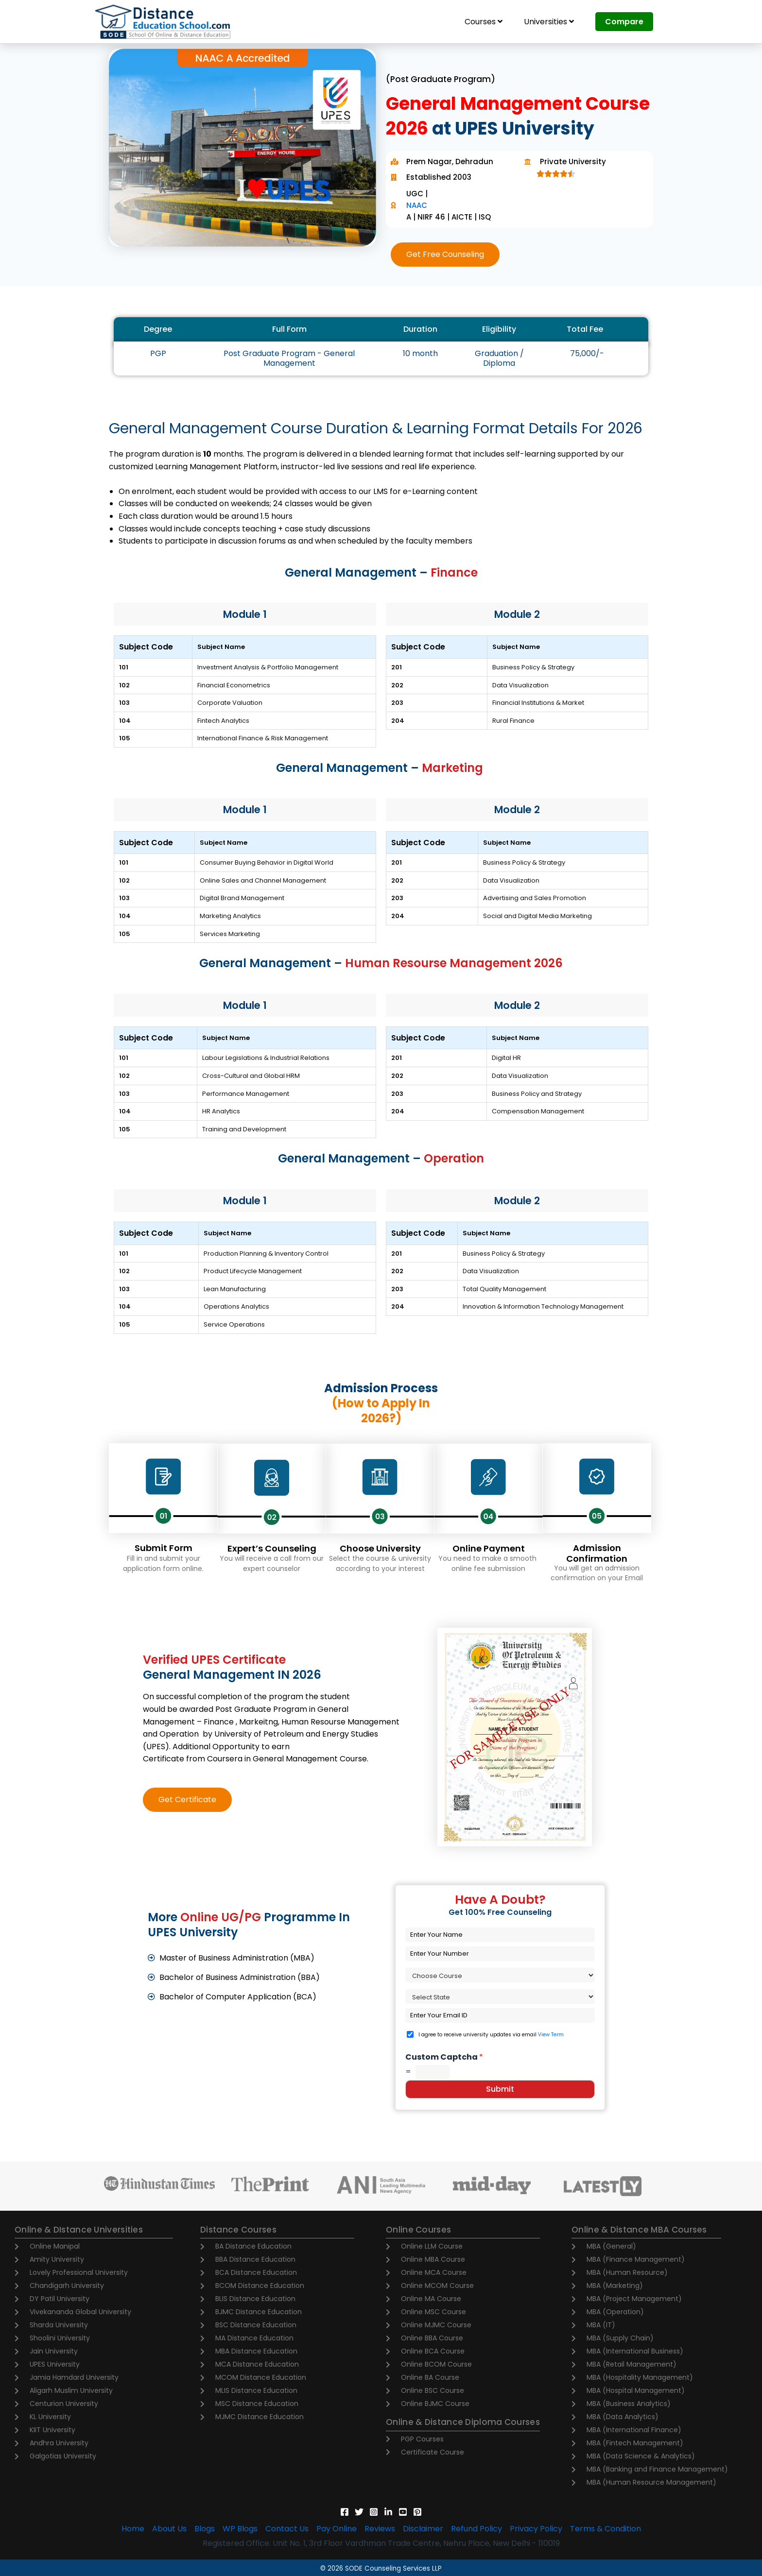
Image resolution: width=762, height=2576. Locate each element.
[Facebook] (344, 2512)
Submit (500, 2089)
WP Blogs (240, 2528)
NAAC (416, 205)
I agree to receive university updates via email (491, 2034)
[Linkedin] (388, 2512)
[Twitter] (359, 2512)
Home (132, 2528)
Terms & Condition (605, 2528)
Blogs (204, 2528)
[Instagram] (373, 2512)
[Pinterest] (417, 2512)
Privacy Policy (536, 2528)
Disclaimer (423, 2528)
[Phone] (500, 1953)
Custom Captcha (444, 2057)
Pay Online (336, 2528)
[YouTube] (402, 2512)
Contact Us (287, 2528)
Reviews (379, 2528)
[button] (445, 254)
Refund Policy (476, 2528)
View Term (551, 2034)
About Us (169, 2528)
